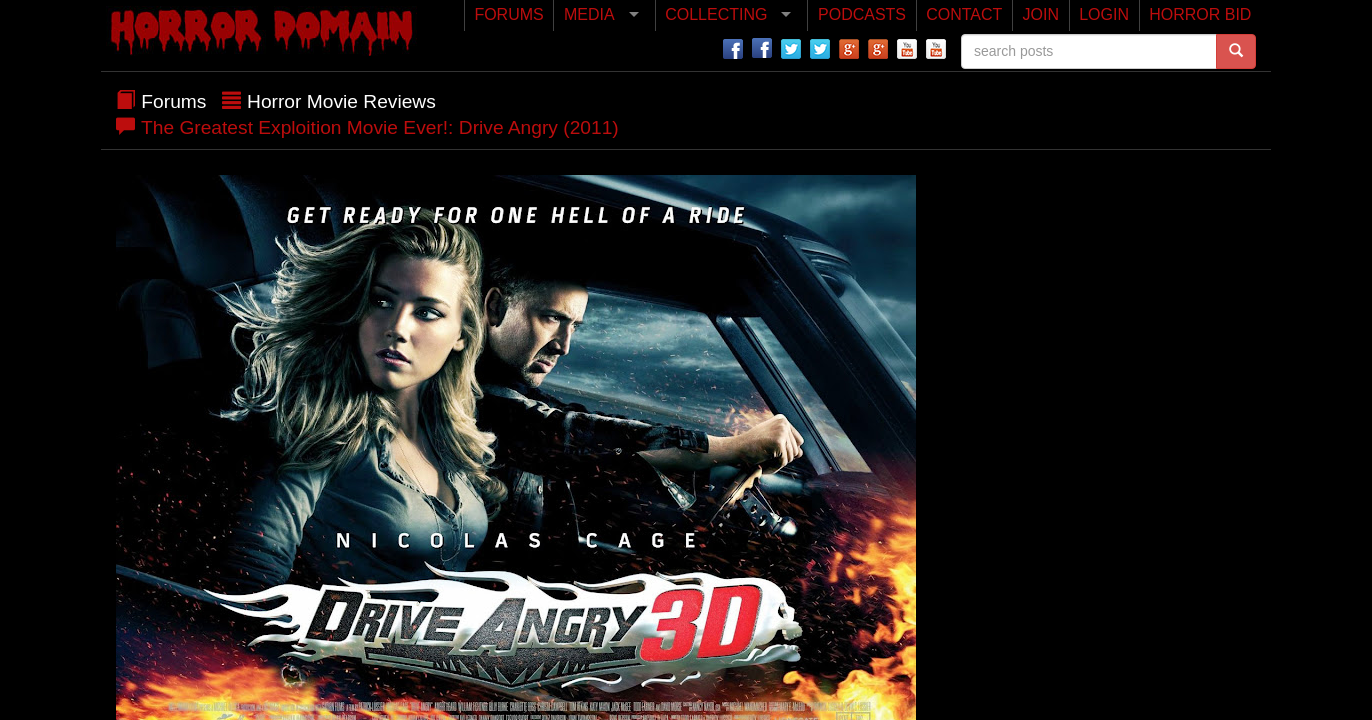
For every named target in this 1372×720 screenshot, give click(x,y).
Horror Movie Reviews (341, 101)
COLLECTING (716, 14)
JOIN (1041, 14)
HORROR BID (1200, 14)
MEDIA (589, 14)
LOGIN (1104, 14)
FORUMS (508, 14)
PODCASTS (862, 14)
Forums (173, 101)
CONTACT (964, 14)
